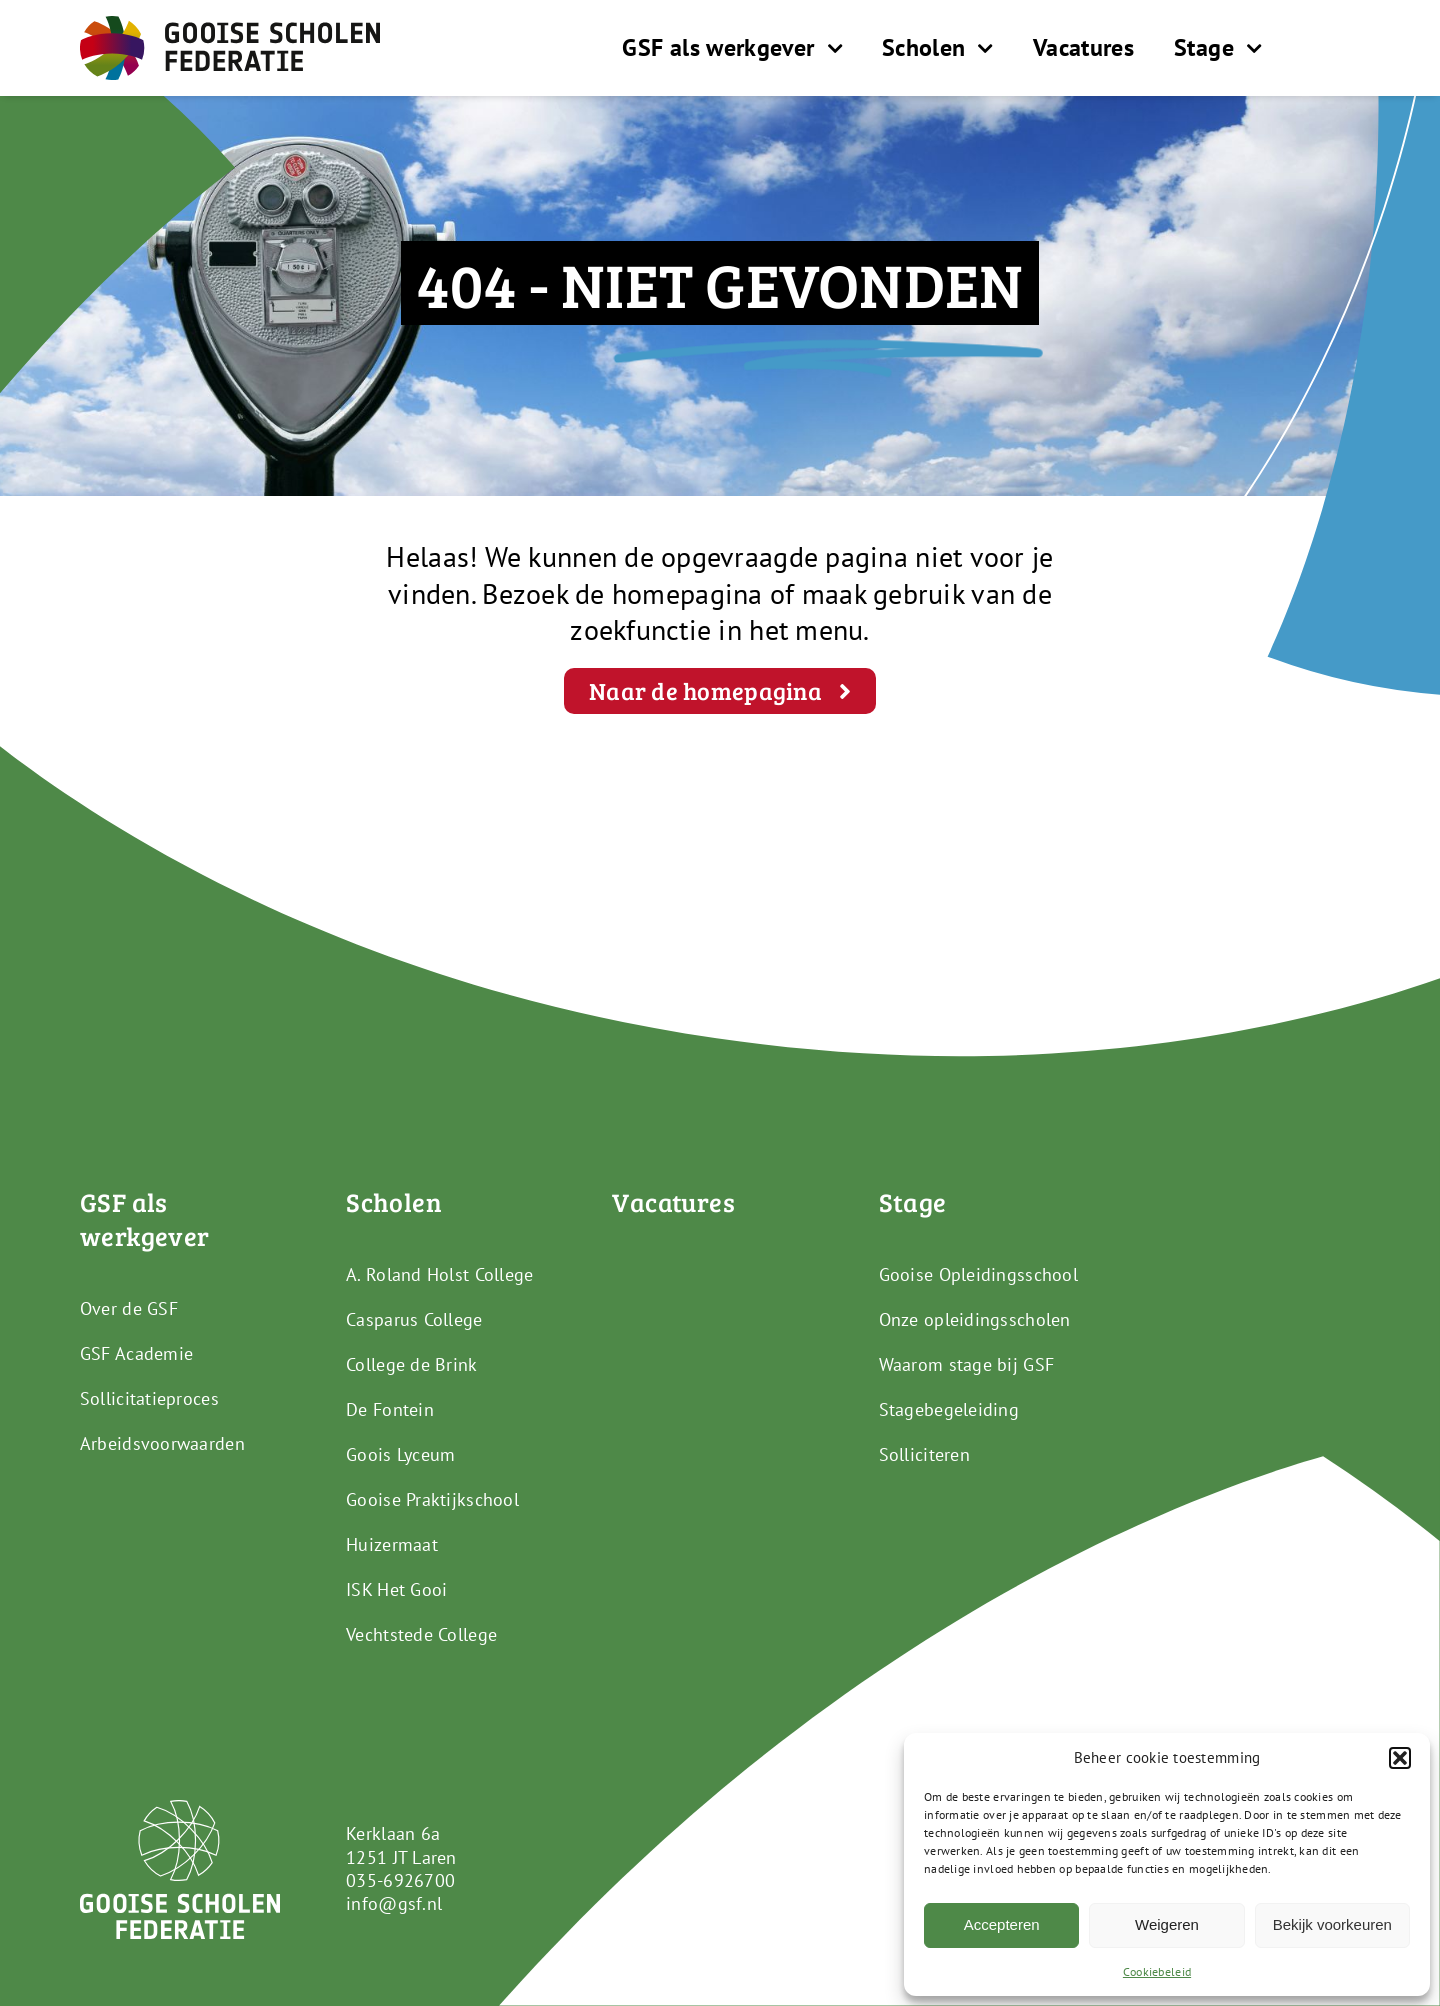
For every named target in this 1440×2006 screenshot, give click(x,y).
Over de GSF (129, 1308)
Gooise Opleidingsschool (978, 1274)
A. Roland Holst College (439, 1274)
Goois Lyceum (400, 1454)
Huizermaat (392, 1544)
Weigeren (1167, 1924)
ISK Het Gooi (396, 1589)
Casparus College (414, 1319)
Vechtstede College (421, 1634)
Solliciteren (924, 1454)
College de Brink (411, 1364)
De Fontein (390, 1409)
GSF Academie (136, 1353)
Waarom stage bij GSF (966, 1364)
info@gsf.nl (394, 1903)
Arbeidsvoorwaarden (162, 1443)
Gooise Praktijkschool (432, 1499)
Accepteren (1002, 1924)
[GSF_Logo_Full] (230, 24)
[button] (1400, 1758)
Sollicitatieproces (149, 1398)
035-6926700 (400, 1880)
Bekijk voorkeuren (1332, 1924)
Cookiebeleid (1157, 1971)
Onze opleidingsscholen (975, 1319)
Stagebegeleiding (949, 1409)
